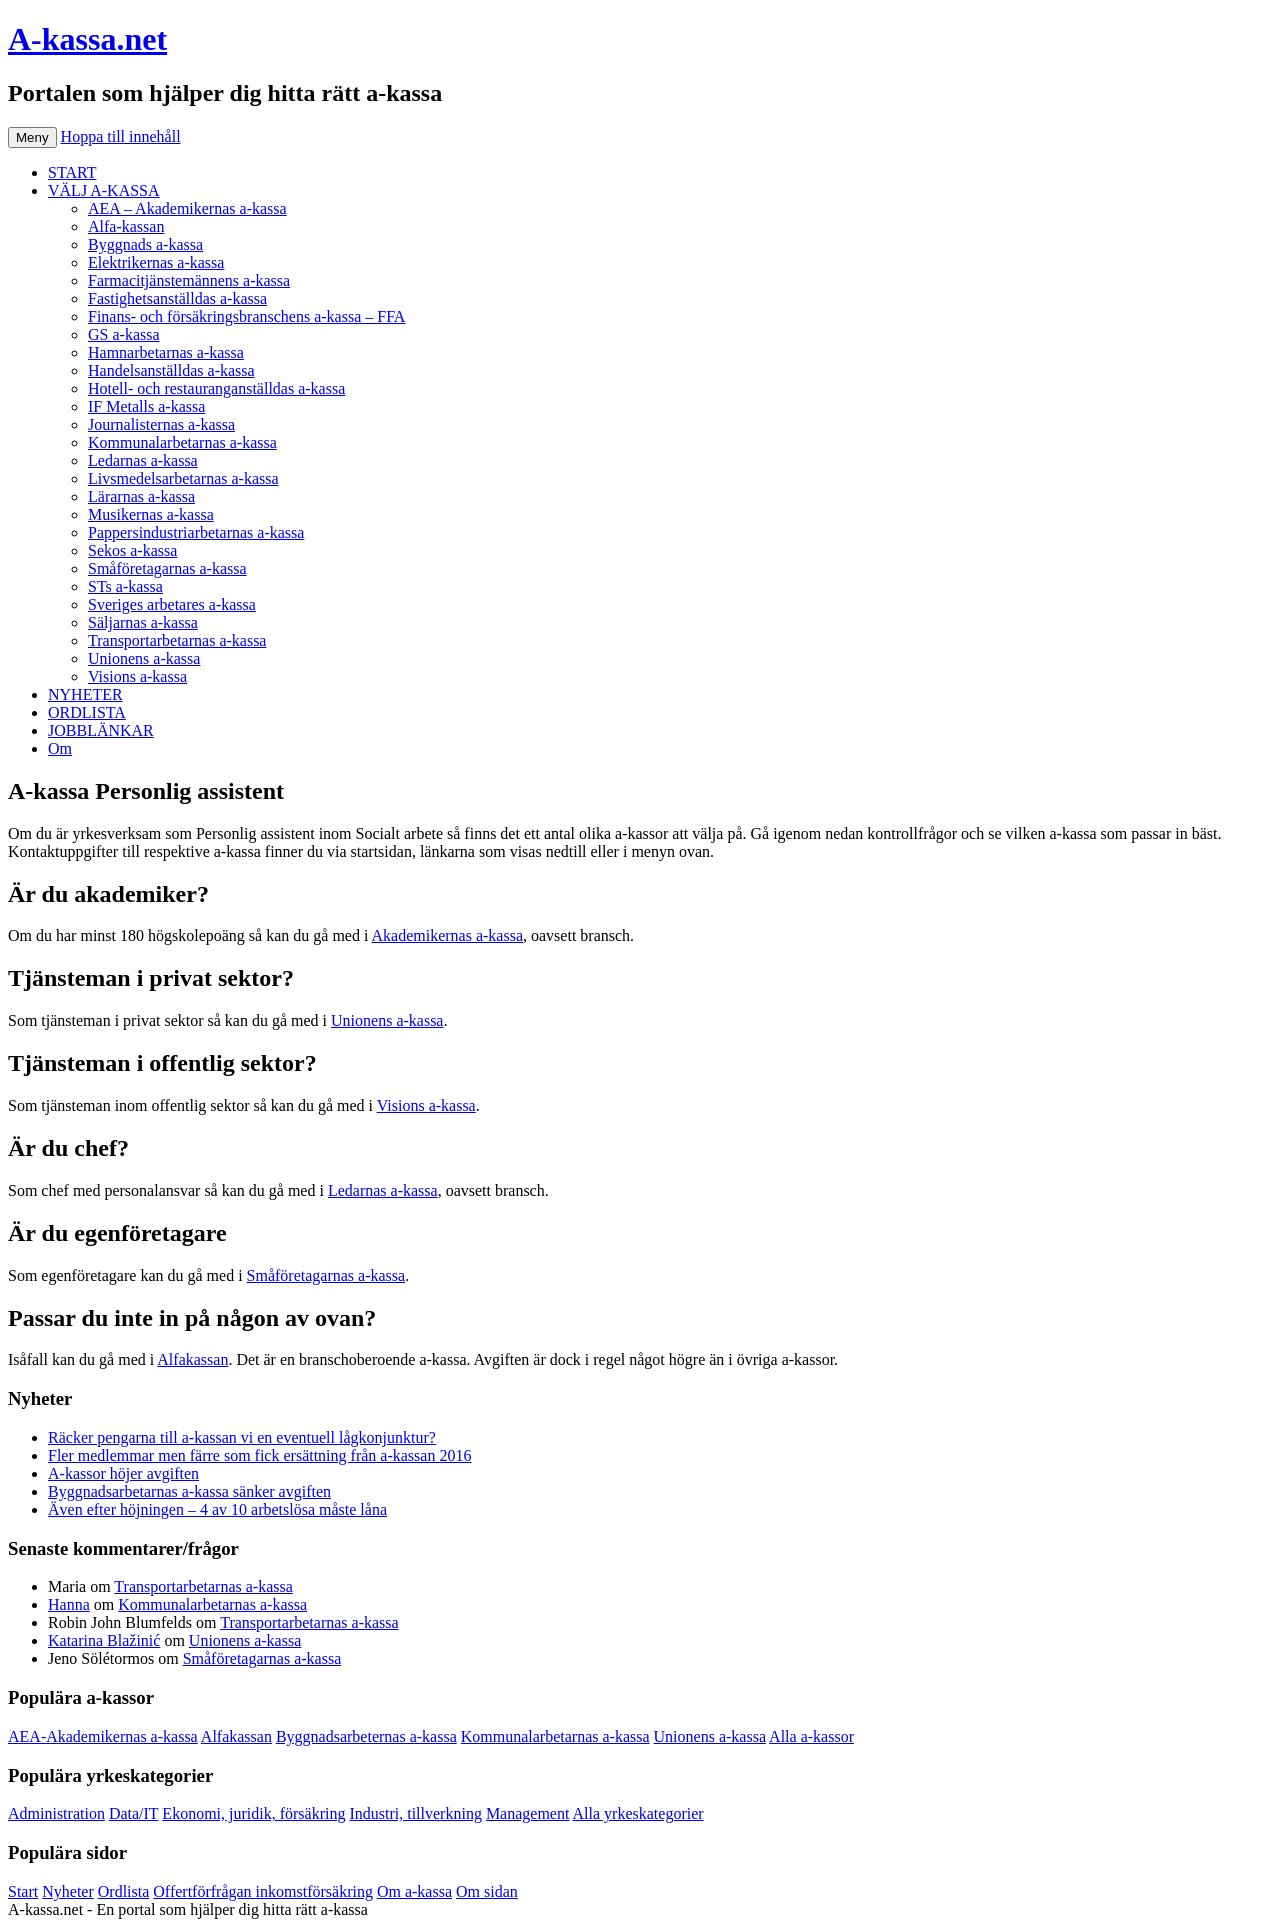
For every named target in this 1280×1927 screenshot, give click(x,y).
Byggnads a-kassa (145, 244)
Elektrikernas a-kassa (156, 262)
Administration (56, 1813)
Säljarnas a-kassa (143, 622)
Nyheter (68, 1891)
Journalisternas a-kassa (161, 424)
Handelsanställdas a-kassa (171, 370)
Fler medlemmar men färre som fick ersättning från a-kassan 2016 (259, 1455)
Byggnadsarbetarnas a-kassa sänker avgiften (189, 1491)
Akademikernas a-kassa (448, 935)
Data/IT (133, 1813)
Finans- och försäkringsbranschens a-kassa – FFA (246, 316)
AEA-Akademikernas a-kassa (103, 1736)
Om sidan (487, 1891)
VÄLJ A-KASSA (104, 190)
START (72, 172)
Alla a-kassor (811, 1736)
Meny (32, 137)
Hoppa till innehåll (121, 136)
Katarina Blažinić (104, 1640)
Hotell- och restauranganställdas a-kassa (216, 388)
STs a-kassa (125, 586)
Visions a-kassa (137, 676)
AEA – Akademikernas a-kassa (187, 208)
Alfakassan (192, 1359)
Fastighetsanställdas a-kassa (177, 298)
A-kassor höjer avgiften (123, 1473)
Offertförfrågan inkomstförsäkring (263, 1891)
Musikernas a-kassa (151, 514)
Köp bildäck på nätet (438, 1909)
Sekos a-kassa (132, 550)
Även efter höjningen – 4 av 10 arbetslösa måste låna (217, 1509)
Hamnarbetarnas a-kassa (166, 352)
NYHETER (85, 694)
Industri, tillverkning (415, 1813)
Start (23, 1891)
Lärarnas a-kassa (141, 496)
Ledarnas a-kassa (143, 460)
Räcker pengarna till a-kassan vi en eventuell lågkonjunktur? (242, 1437)
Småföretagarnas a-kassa (167, 568)
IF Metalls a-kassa (146, 406)
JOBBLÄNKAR (101, 730)
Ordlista (124, 1891)
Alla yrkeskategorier (638, 1813)
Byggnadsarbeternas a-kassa (366, 1736)
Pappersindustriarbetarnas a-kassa (196, 532)
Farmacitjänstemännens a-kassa (189, 280)
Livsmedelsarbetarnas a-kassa (183, 478)
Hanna (69, 1604)
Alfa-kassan (126, 226)
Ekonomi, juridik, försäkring (253, 1813)
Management (528, 1813)
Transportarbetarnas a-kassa (177, 640)
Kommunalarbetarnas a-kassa (182, 442)
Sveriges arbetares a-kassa (172, 604)
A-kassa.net (87, 39)
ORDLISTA (87, 712)
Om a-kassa (414, 1891)
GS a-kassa (124, 334)
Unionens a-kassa (144, 658)
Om (60, 748)
